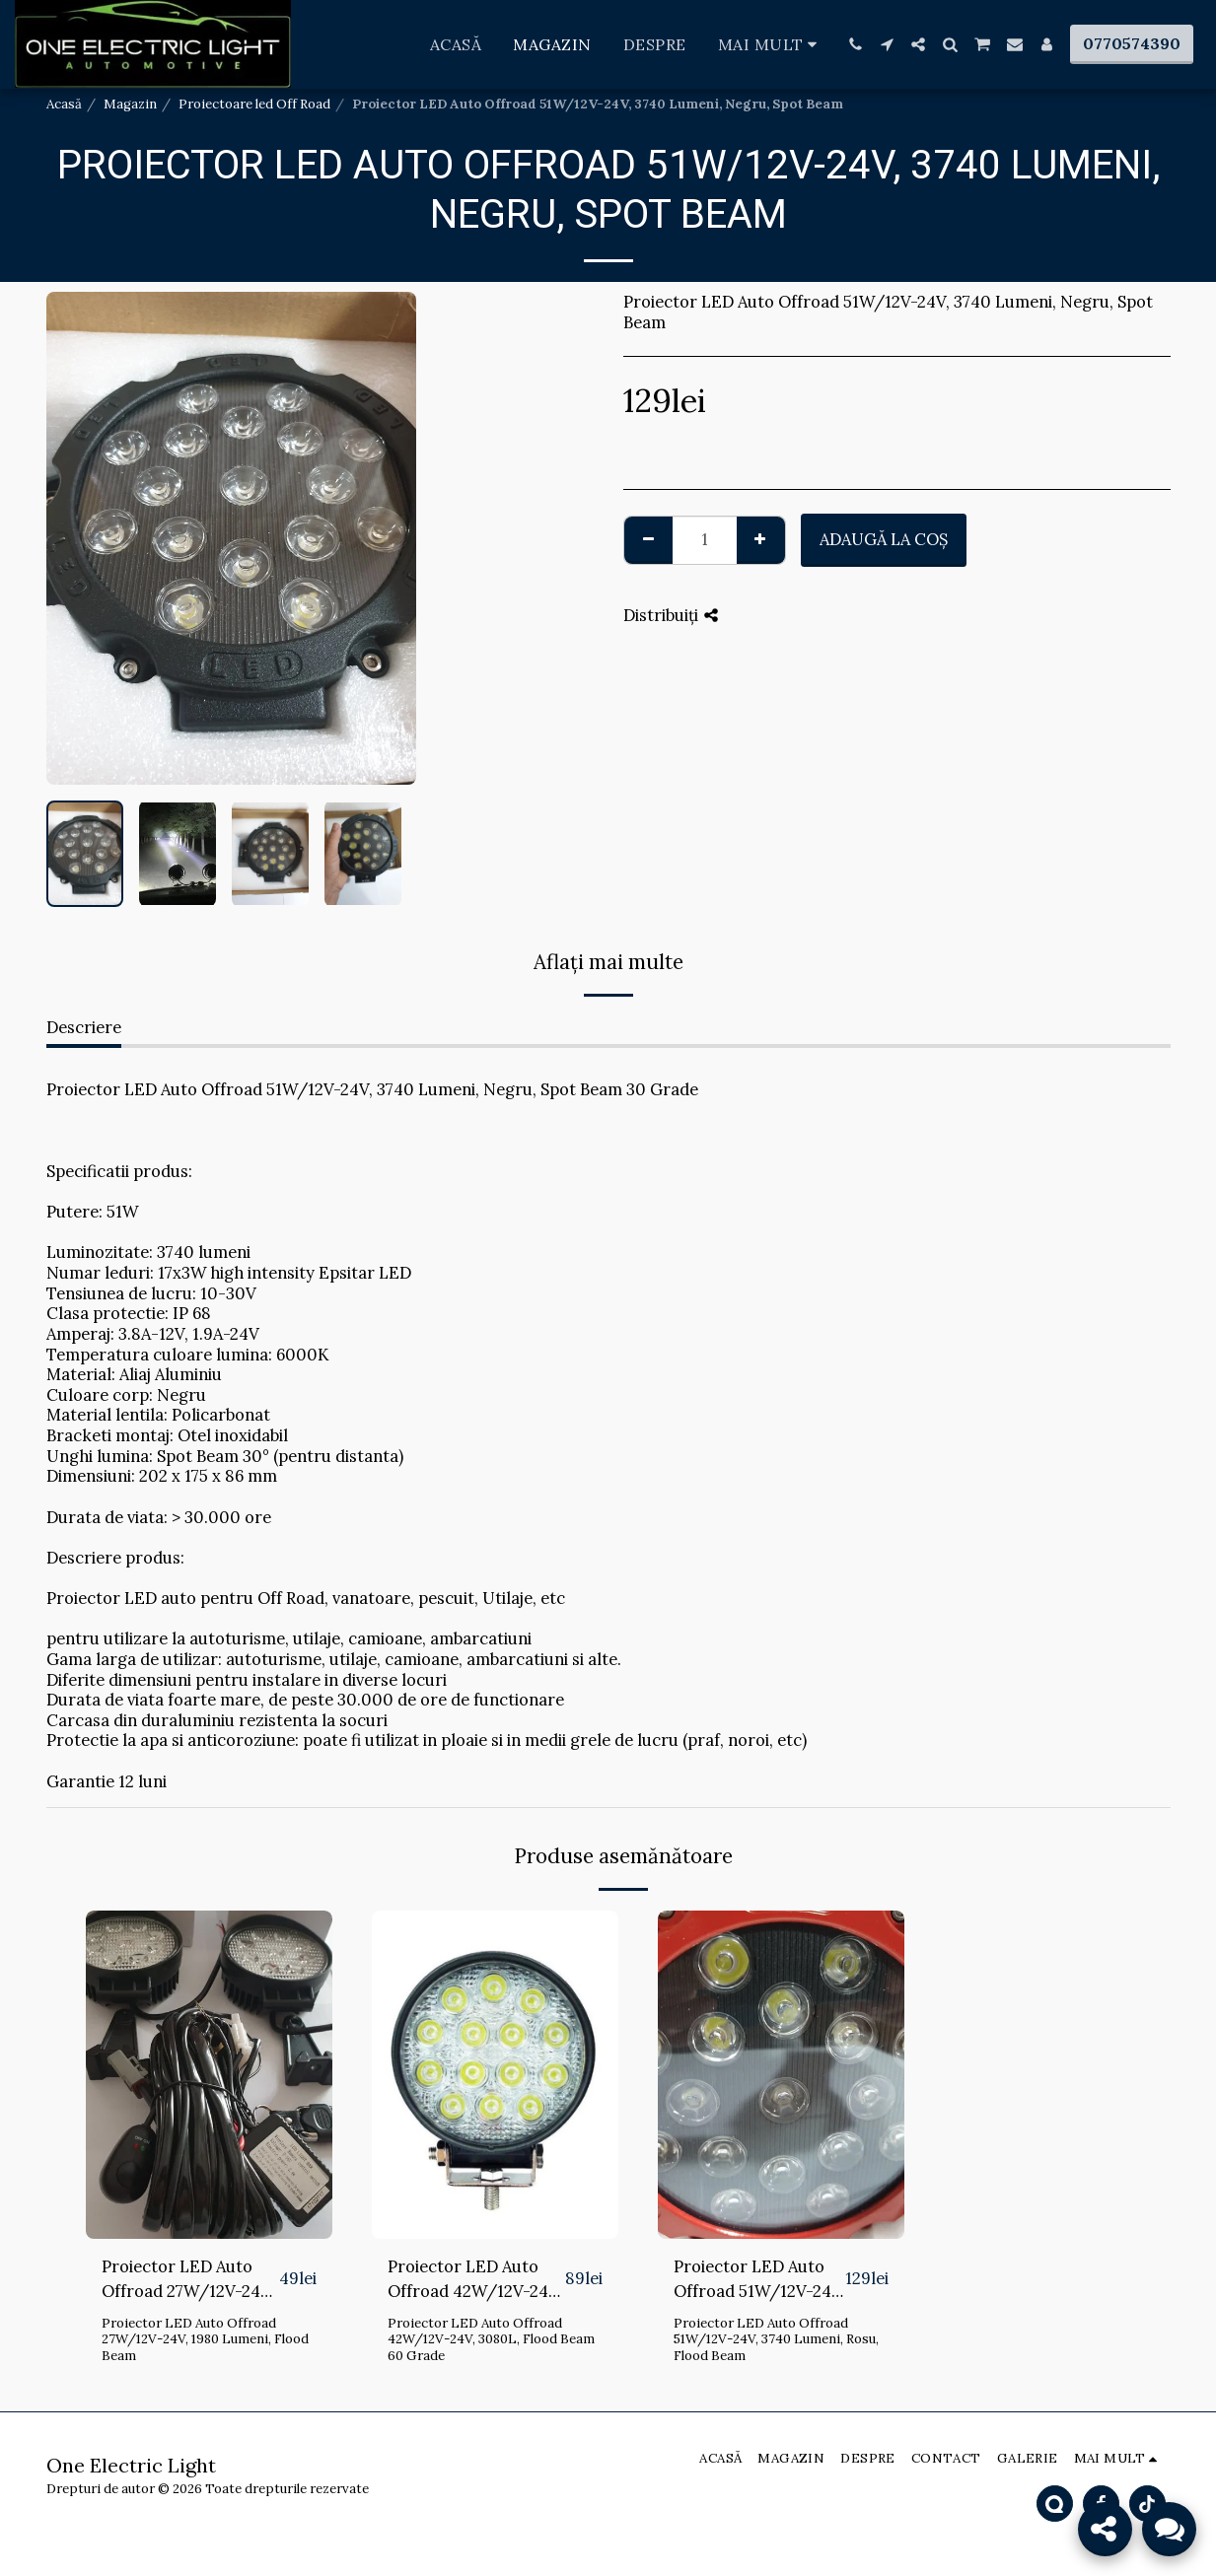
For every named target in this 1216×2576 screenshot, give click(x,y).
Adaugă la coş (884, 539)
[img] (209, 2075)
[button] (855, 44)
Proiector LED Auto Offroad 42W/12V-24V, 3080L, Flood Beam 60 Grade (475, 2280)
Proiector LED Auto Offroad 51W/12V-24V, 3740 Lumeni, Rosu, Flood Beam (759, 2280)
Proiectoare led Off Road (254, 104)
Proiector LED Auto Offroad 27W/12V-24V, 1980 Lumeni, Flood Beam (188, 2280)
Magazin (130, 104)
